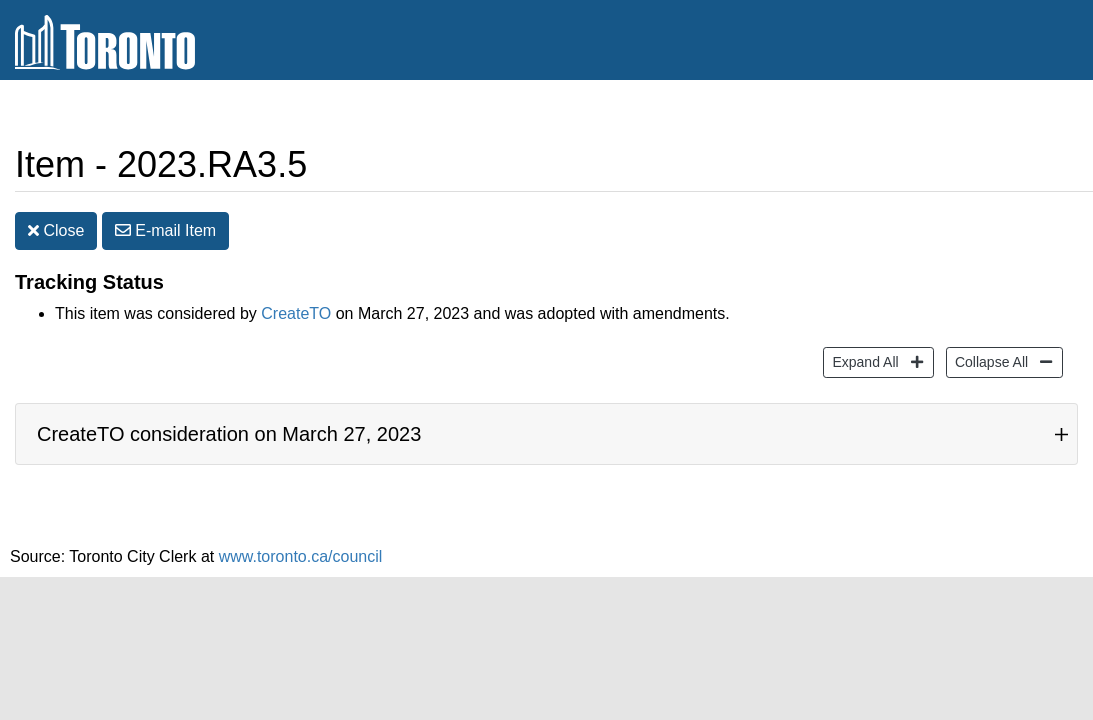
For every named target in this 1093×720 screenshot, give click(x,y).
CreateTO (296, 313)
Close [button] (56, 230)
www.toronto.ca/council (301, 556)
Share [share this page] (1029, 113)
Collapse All (989, 360)
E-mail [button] (165, 230)
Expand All (862, 360)
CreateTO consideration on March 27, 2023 (229, 434)
